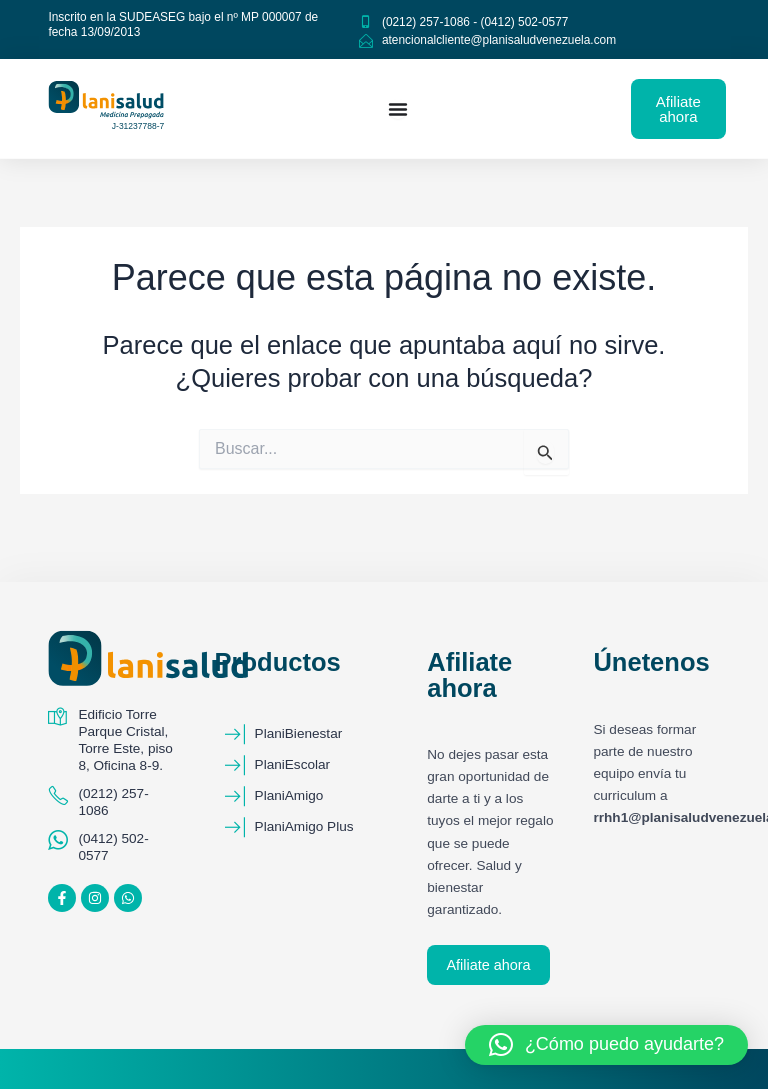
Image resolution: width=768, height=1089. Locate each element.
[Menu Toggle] (398, 109)
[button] (606, 1045)
